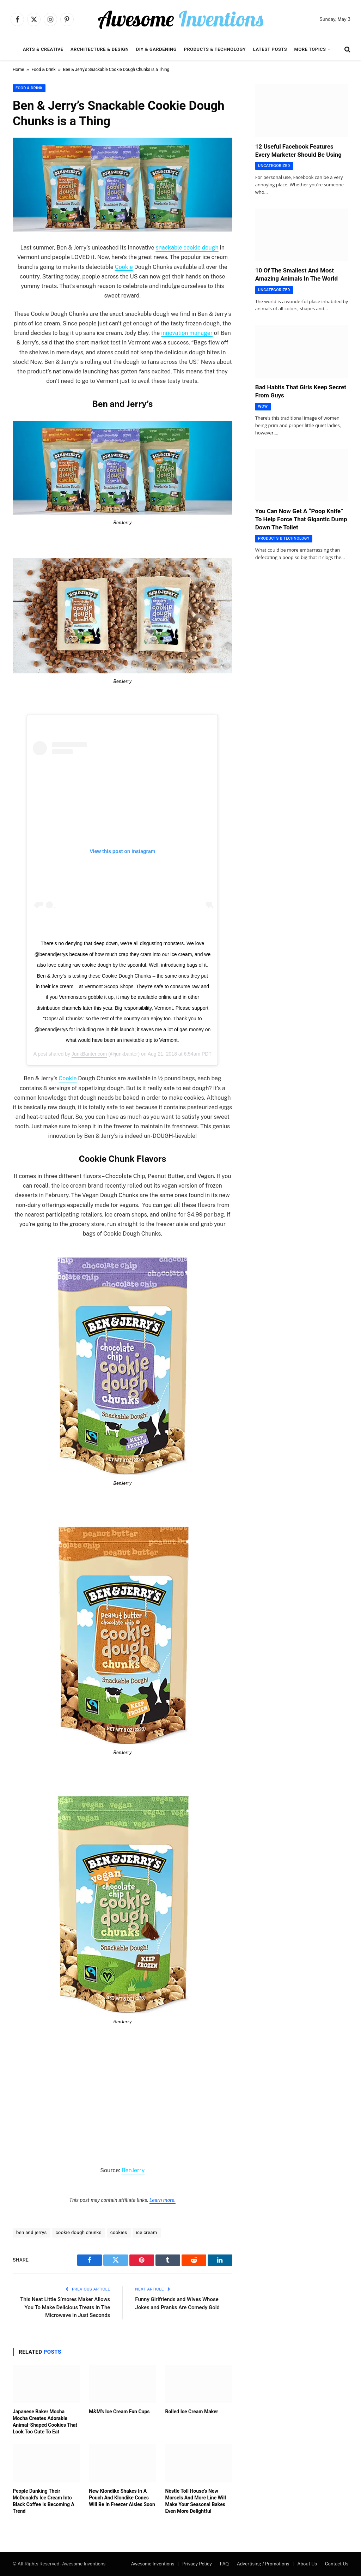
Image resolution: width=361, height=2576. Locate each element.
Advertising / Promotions (263, 2563)
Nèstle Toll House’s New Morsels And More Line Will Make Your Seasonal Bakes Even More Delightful (195, 2501)
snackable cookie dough (186, 247)
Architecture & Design (100, 49)
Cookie (124, 267)
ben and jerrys (31, 2232)
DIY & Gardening (156, 49)
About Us (307, 2563)
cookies (118, 2232)
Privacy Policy (197, 2563)
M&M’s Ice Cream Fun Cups (119, 2411)
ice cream (146, 2232)
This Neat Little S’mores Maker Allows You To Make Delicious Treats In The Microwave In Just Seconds (65, 2307)
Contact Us (336, 2563)
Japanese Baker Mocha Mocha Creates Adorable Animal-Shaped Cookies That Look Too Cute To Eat (45, 2421)
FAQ (224, 2563)
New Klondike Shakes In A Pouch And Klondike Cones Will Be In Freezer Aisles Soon (122, 2497)
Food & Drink (44, 69)
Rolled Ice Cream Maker (191, 2411)
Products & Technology (215, 49)
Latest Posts (270, 49)
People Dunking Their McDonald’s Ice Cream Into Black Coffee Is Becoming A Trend (43, 2501)
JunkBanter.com (89, 1054)
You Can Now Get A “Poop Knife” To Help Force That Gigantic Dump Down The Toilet (301, 519)
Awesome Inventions (152, 2563)
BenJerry (133, 2170)
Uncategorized (274, 165)
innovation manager (187, 333)
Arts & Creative (43, 49)
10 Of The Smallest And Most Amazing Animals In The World (296, 274)
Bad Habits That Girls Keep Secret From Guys (300, 391)
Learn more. (162, 2200)
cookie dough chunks (79, 2232)
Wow (263, 406)
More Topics (310, 49)
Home (18, 69)
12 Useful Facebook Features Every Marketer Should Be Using (298, 150)
